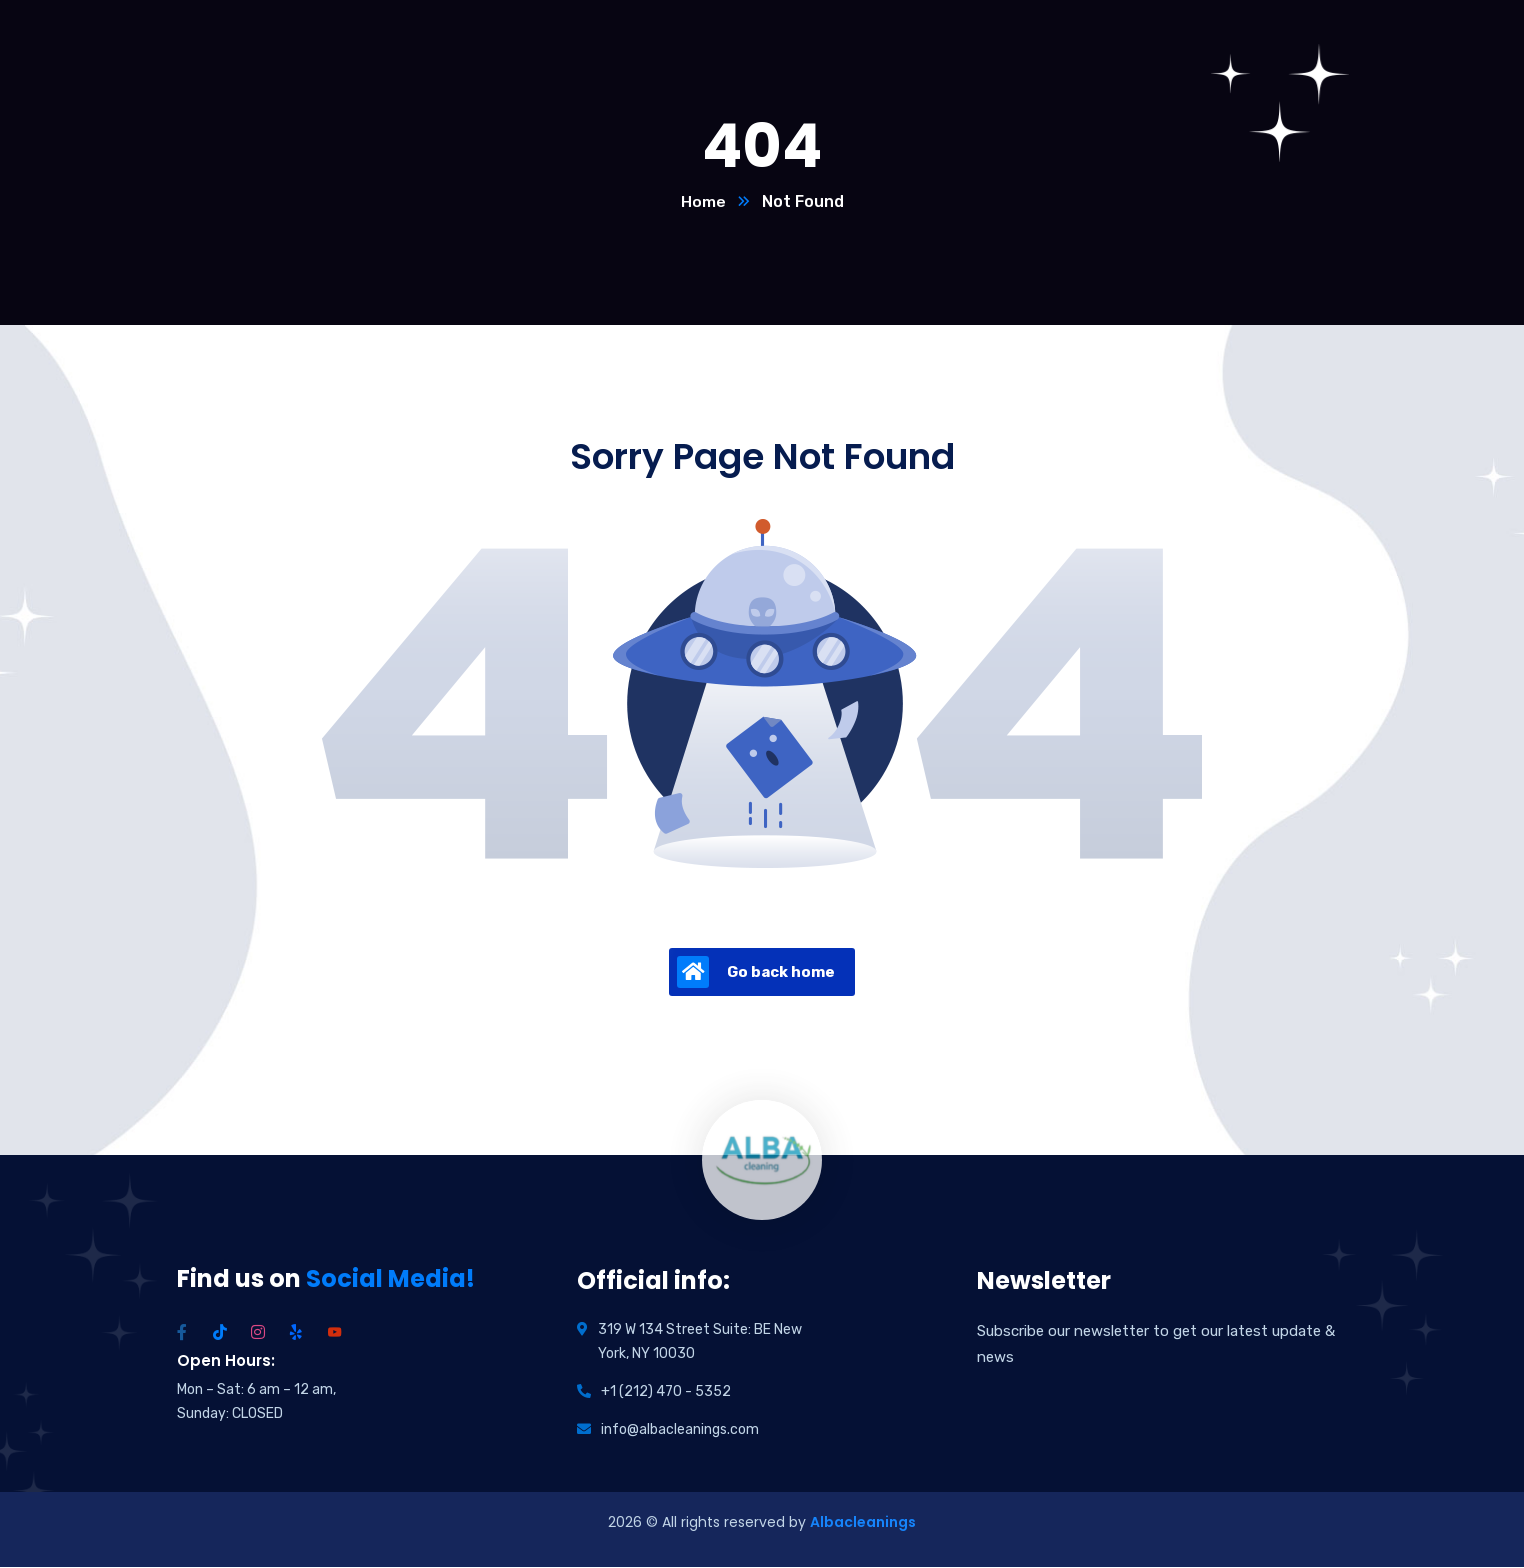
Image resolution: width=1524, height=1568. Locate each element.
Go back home (756, 973)
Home (703, 202)
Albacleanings (863, 1523)
